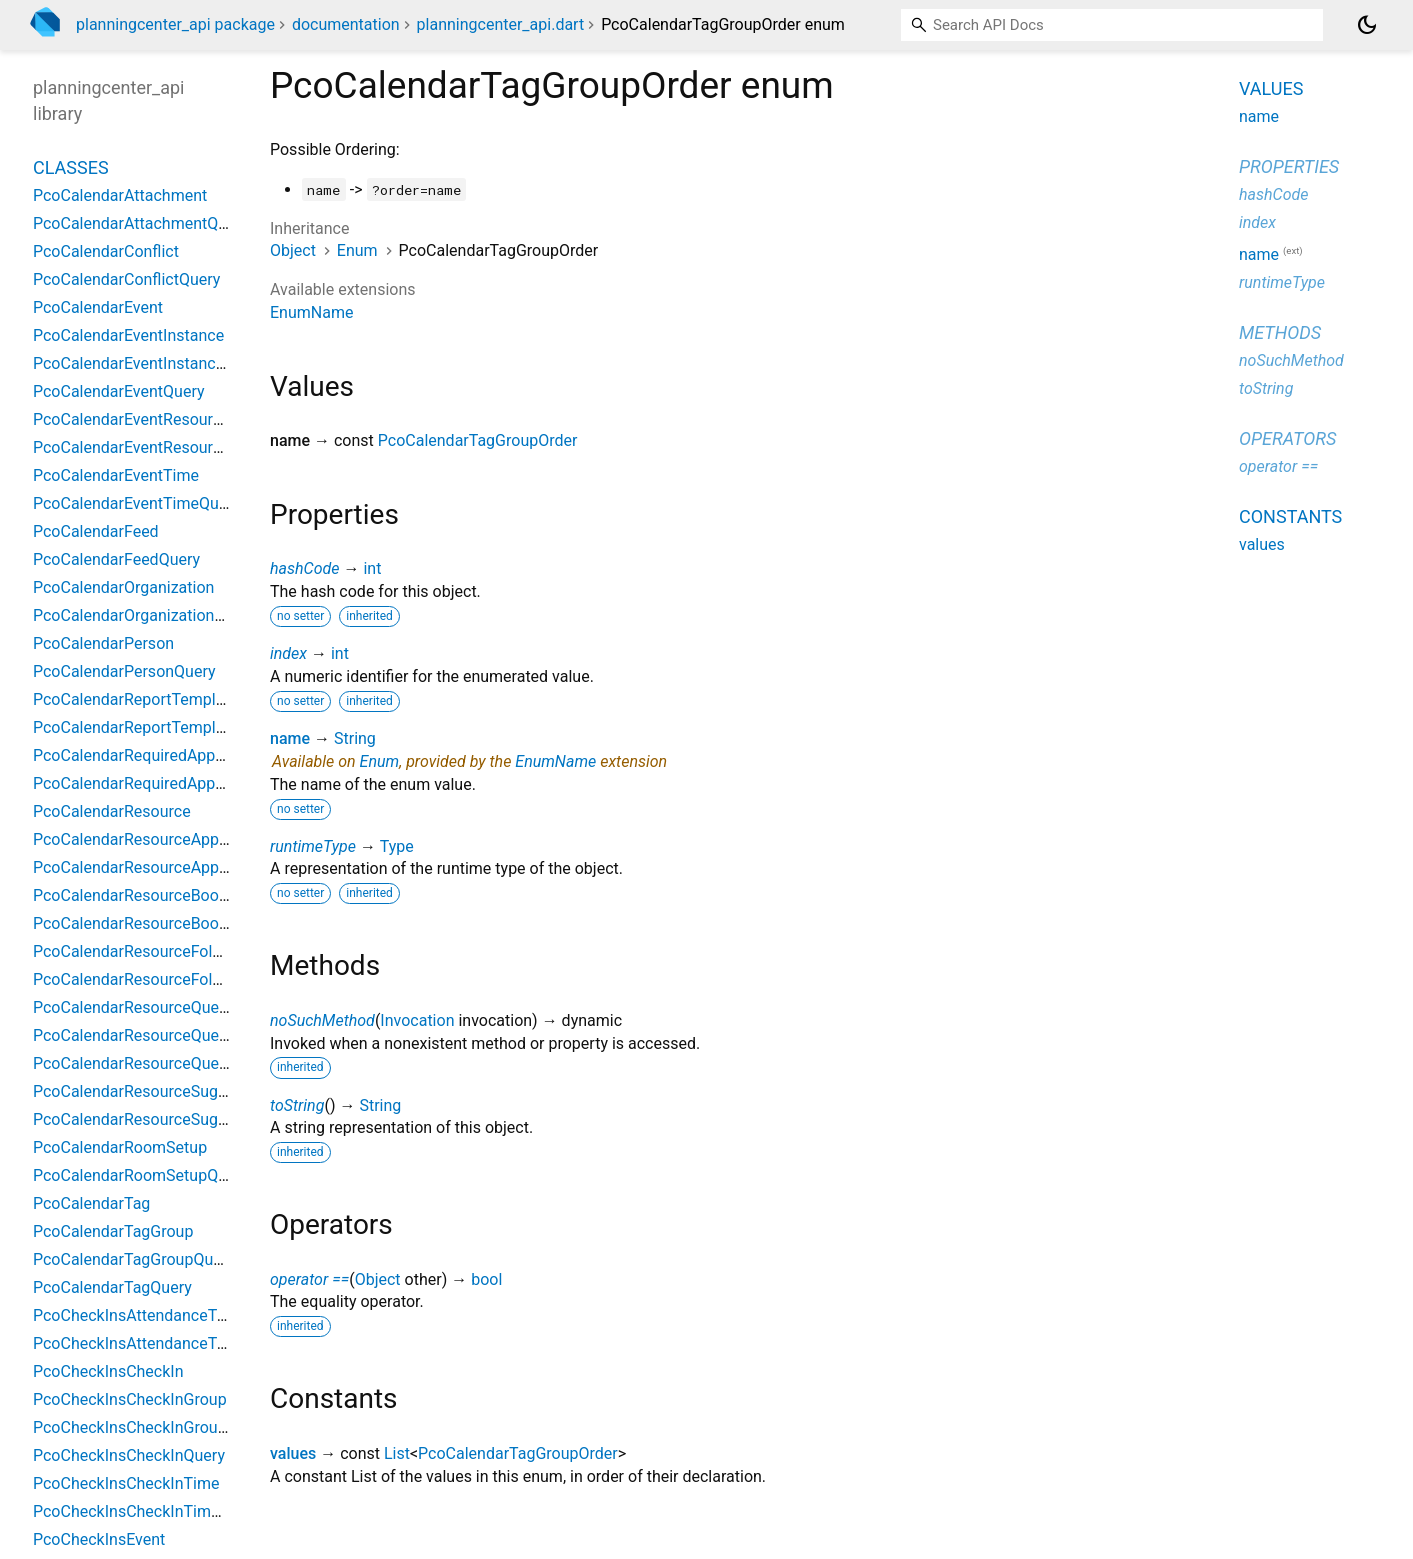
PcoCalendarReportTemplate (135, 699)
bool (486, 1279)
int (372, 568)
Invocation (417, 1020)
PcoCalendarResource (112, 811)
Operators (1287, 438)
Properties (1289, 166)
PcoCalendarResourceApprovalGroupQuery (185, 867)
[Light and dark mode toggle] (1367, 25)
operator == (309, 1279)
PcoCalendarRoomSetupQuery (141, 1175)
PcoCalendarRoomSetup (120, 1147)
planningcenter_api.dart (501, 24)
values (293, 1453)
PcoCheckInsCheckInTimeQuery (147, 1511)
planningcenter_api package (175, 24)
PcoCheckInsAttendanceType (137, 1315)
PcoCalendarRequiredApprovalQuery (162, 783)
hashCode (304, 568)
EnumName (311, 312)
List (397, 1453)
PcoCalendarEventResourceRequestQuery (181, 447)
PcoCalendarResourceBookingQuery (161, 923)
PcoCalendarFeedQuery (116, 559)
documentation (346, 24)
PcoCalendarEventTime (116, 475)
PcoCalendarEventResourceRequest (160, 419)
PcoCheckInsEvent (99, 1539)
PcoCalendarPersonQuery (124, 671)
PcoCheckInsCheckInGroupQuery (150, 1427)
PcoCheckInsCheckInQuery (129, 1455)
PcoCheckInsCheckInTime (126, 1483)
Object (293, 250)
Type (397, 846)
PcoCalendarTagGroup (113, 1231)
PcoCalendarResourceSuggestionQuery (172, 1119)
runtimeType (313, 846)
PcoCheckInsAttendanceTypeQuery (158, 1343)
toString (297, 1105)
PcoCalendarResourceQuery (132, 1007)
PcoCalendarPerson (103, 643)
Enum (357, 250)
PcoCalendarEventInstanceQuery (149, 363)
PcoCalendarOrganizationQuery (144, 615)
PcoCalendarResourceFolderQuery (155, 979)
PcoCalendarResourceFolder (134, 951)
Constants (1290, 516)
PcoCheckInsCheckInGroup (130, 1399)
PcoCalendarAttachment (120, 195)
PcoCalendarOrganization (123, 587)
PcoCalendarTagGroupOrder (478, 440)
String (355, 738)
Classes (71, 167)
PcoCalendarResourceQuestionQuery (164, 1063)
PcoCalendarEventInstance (128, 335)
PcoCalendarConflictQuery (126, 279)
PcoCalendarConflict (106, 251)
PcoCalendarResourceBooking (141, 895)
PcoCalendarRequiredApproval (141, 755)
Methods (1280, 332)
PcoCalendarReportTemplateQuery (156, 727)
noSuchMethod (322, 1020)
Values (1271, 88)
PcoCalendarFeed (96, 531)
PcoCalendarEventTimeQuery (136, 503)
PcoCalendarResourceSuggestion (152, 1091)
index (288, 653)
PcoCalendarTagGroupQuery (134, 1259)
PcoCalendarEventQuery (119, 391)
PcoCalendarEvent (98, 307)
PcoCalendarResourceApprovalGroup (165, 839)
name (290, 738)
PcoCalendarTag (91, 1203)
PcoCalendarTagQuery (112, 1287)
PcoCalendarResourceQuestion (143, 1035)
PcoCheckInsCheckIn (108, 1371)
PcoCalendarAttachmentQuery (141, 223)
